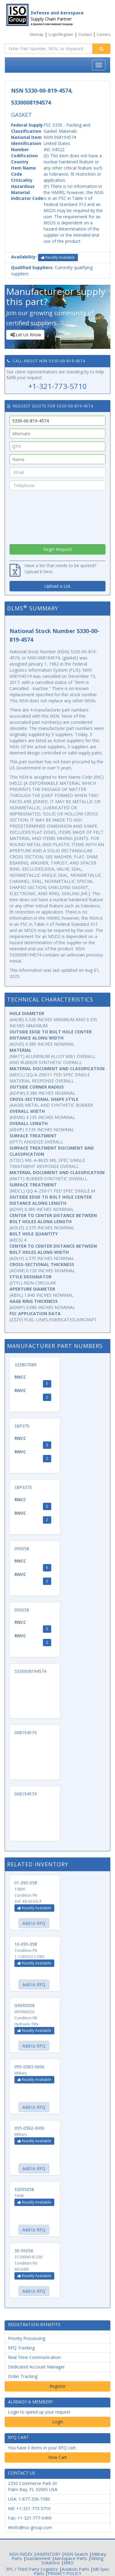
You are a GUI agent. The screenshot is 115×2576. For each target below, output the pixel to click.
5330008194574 (30, 1671)
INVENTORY (48, 2554)
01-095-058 (25, 1883)
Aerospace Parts (70, 2558)
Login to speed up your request (39, 2412)
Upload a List (57, 586)
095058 (21, 1548)
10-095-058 (25, 1944)
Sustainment (38, 2558)
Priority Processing (26, 2338)
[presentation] (58, 516)
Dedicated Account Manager (36, 2367)
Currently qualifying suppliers (52, 271)
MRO (68, 2563)
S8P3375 (23, 1487)
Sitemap (36, 34)
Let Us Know (25, 334)
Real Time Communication (34, 2357)
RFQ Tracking (21, 2348)
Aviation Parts (75, 2569)
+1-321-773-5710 (57, 386)
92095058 (24, 2189)
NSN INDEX (21, 2554)
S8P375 (21, 1426)
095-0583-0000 (29, 2067)
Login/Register (60, 34)
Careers (103, 34)
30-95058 (23, 2251)
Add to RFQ (33, 1923)
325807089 (25, 1365)
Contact (85, 34)
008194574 (25, 1732)
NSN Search (76, 2554)
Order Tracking (22, 2376)
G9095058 (24, 2005)
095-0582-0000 (29, 2128)
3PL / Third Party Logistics (32, 2569)
